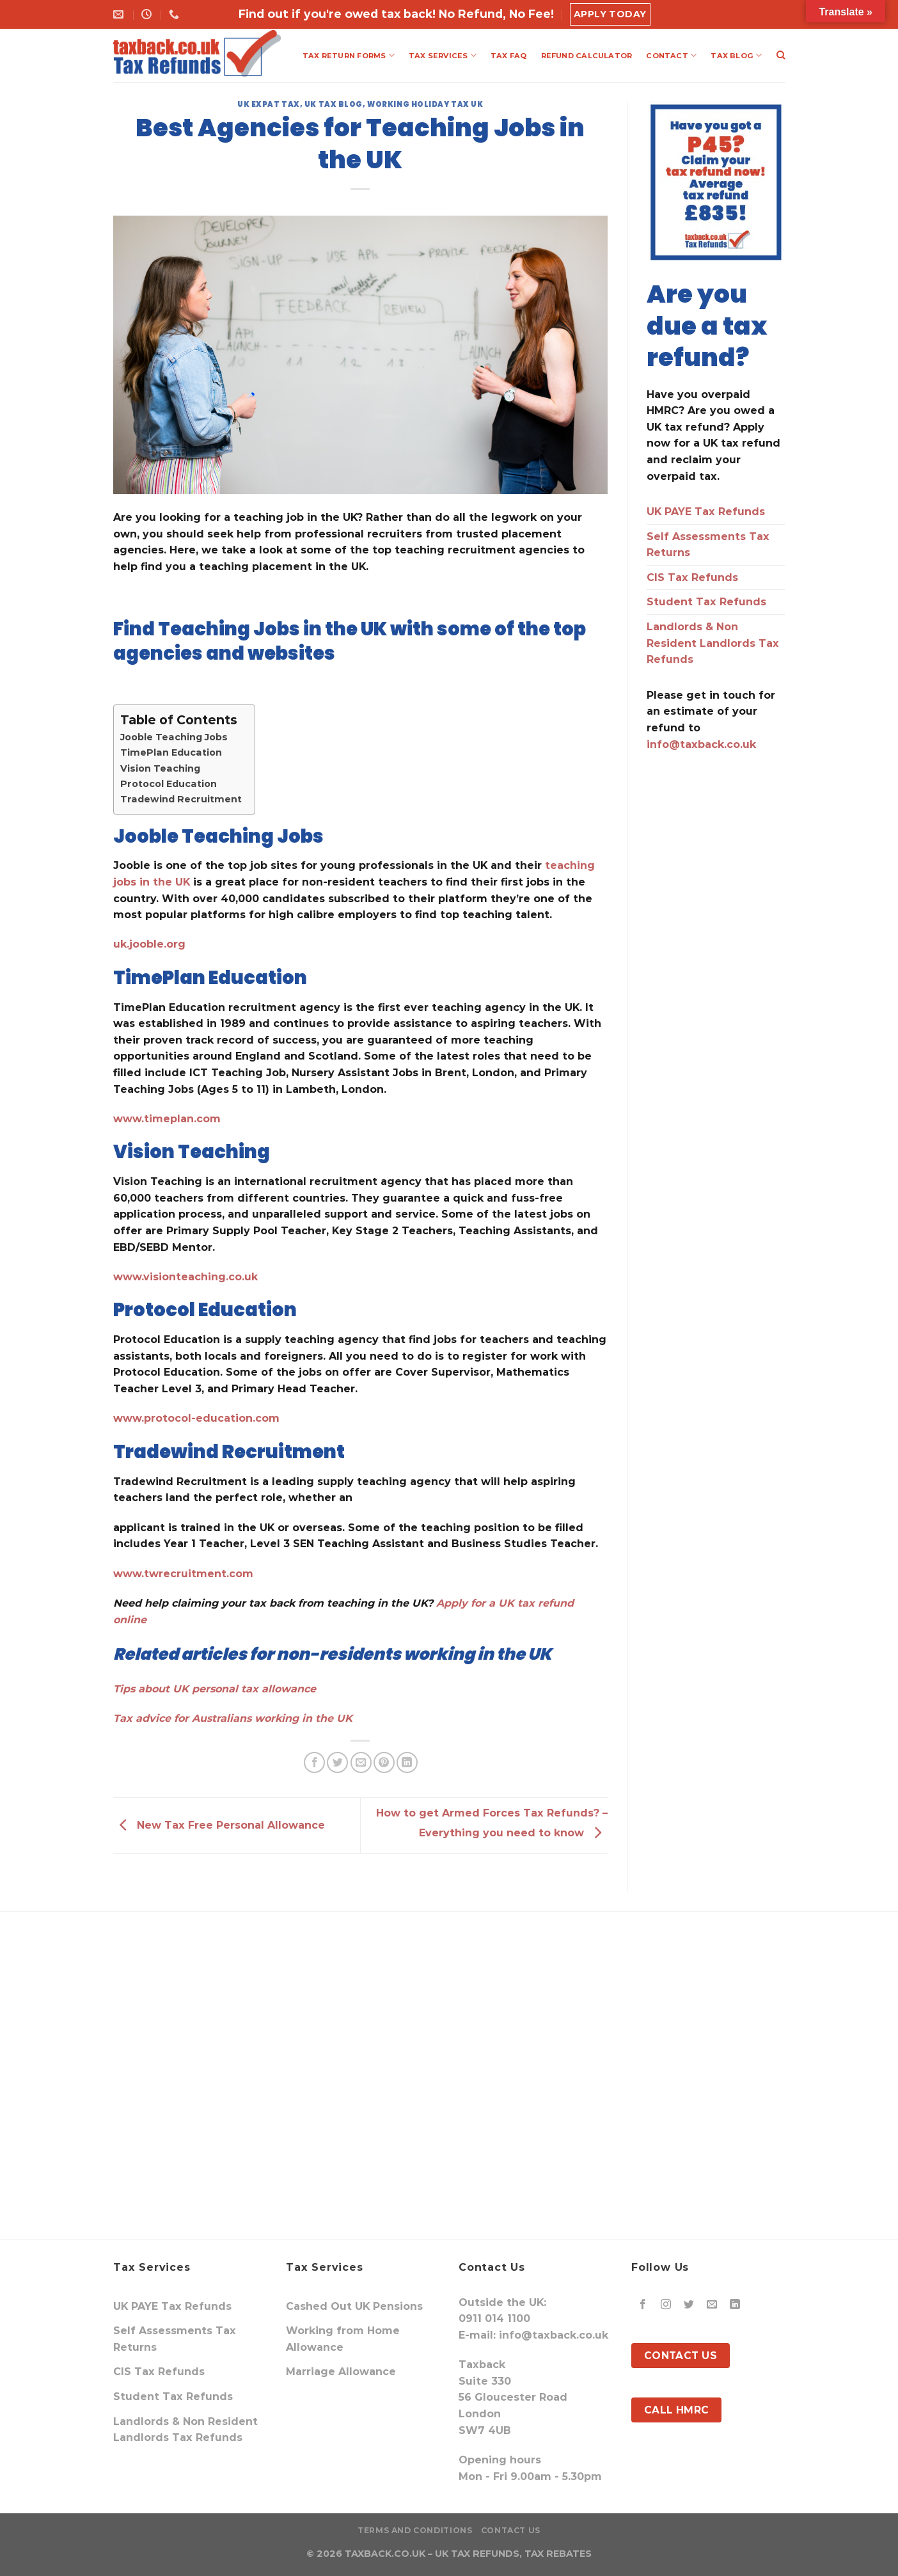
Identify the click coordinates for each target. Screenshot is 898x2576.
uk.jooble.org (149, 944)
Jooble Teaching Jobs (174, 737)
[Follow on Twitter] (689, 2305)
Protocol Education (168, 784)
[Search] (780, 55)
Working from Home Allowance (343, 2339)
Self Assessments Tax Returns (708, 544)
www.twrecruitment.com (183, 1574)
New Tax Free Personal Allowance (219, 1824)
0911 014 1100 (494, 2318)
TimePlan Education (171, 752)
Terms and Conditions (415, 2530)
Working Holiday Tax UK (425, 104)
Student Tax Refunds (706, 602)
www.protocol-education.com (196, 1418)
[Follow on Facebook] (643, 2305)
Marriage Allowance (341, 2371)
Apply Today (610, 14)
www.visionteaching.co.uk (185, 1277)
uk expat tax (268, 104)
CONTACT (671, 55)
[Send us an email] (712, 2305)
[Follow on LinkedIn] (735, 2305)
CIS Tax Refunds (692, 577)
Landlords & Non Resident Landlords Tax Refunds (713, 643)
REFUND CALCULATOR (587, 55)
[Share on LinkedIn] (407, 1762)
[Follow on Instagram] (666, 2305)
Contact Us (510, 2530)
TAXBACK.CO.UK (385, 2553)
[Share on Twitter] (337, 1762)
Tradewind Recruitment (181, 799)
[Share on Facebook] (314, 1762)
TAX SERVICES (443, 55)
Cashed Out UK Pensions (354, 2306)
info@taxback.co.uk (701, 744)
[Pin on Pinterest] (384, 1762)
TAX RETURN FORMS (349, 55)
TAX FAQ (509, 55)
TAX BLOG (736, 55)
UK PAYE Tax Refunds (706, 511)
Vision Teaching (160, 768)
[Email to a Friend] (361, 1762)
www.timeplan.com (167, 1119)
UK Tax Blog (333, 104)
